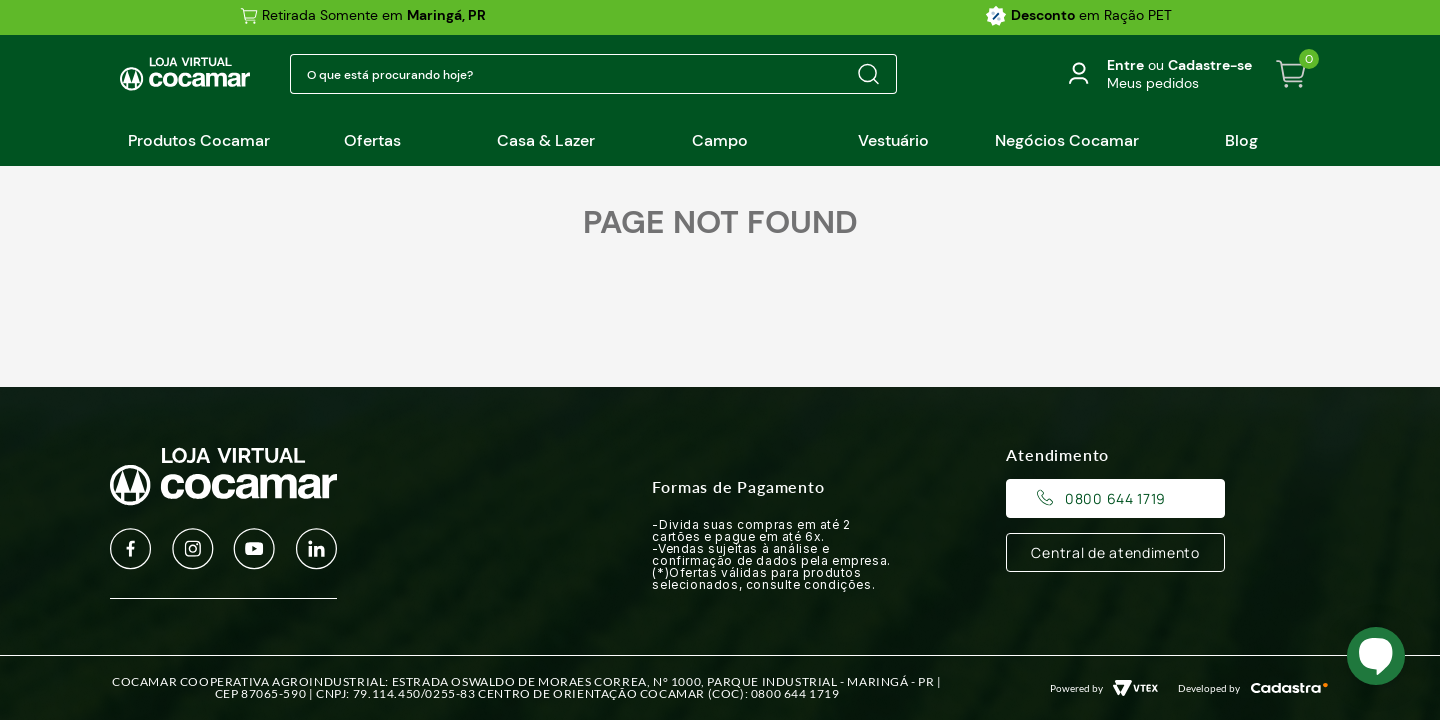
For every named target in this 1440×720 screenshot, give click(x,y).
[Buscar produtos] (868, 74)
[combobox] (593, 74)
